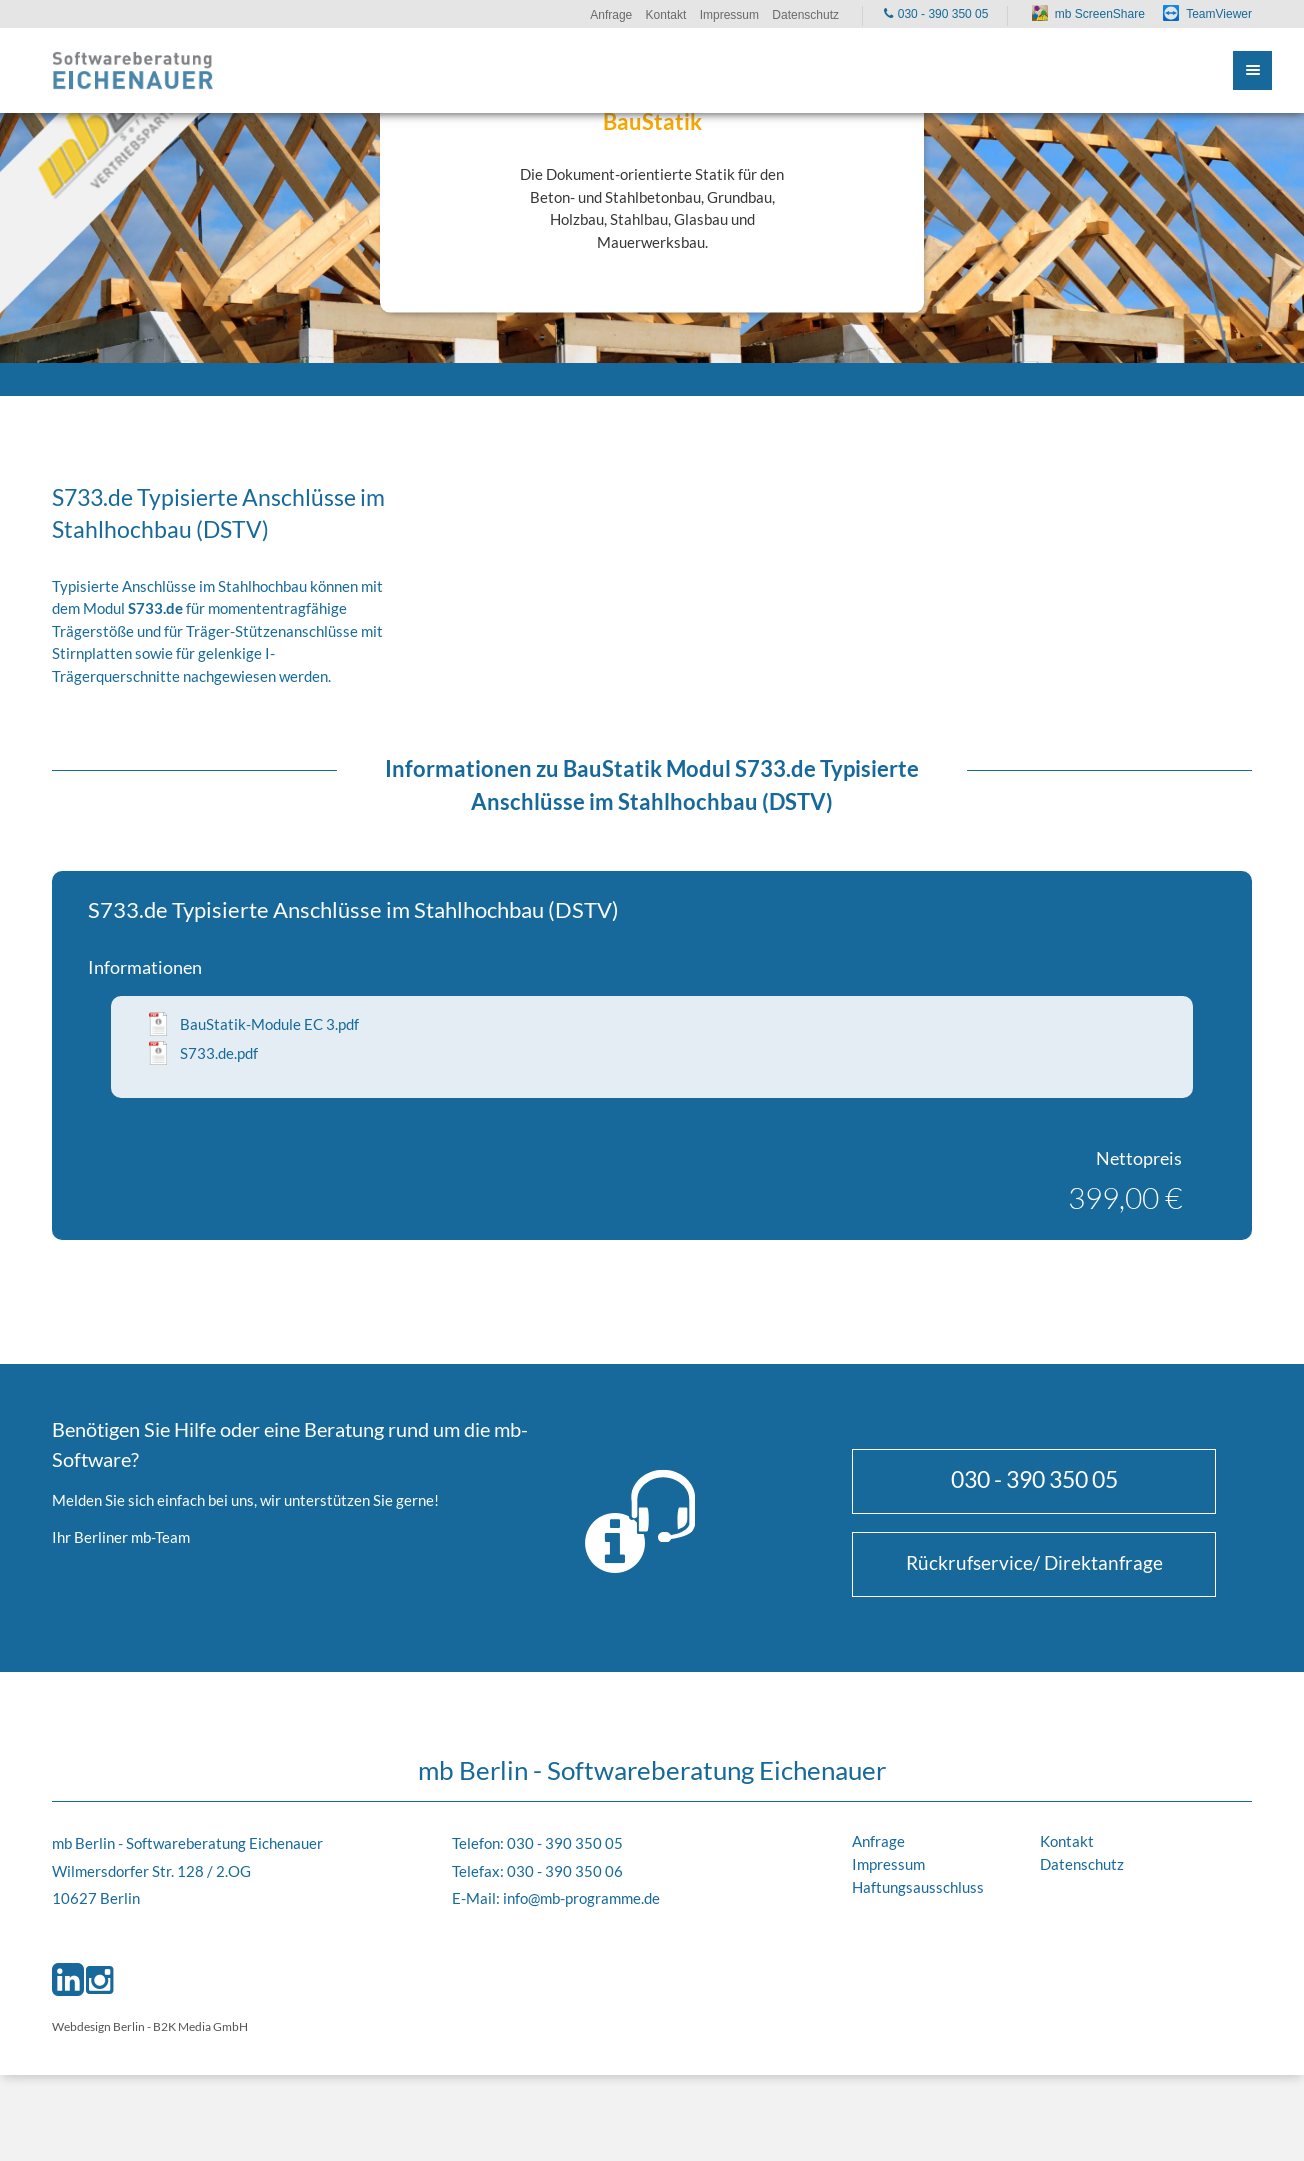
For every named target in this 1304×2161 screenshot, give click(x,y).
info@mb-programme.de (581, 1898)
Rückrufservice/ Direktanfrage (1034, 1562)
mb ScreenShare (1100, 14)
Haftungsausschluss (918, 1887)
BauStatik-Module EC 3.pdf (269, 1024)
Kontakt (1067, 1841)
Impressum (888, 1864)
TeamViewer (1219, 14)
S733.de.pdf (219, 1053)
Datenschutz (1082, 1864)
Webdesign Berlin (98, 2026)
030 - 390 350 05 (1034, 1479)
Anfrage (878, 1841)
